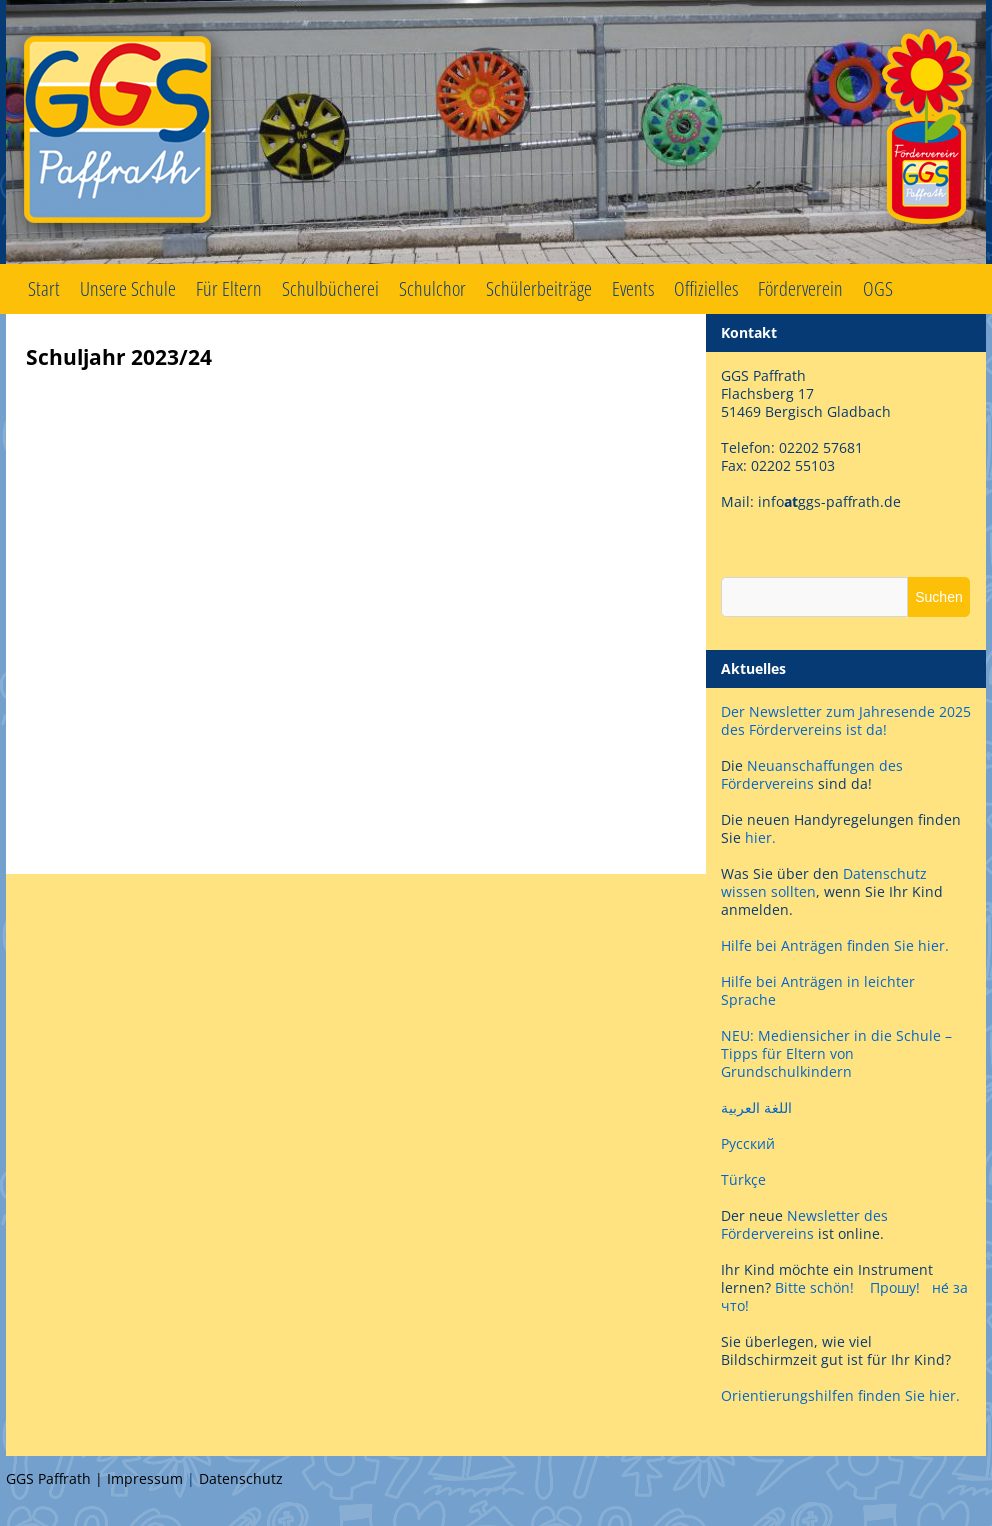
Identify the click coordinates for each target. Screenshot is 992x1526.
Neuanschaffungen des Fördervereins (812, 774)
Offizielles (706, 288)
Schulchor (432, 288)
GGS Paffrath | (56, 1478)
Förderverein (800, 288)
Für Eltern (229, 288)
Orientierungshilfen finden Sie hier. (840, 1395)
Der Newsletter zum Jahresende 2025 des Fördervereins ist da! (846, 720)
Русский (748, 1143)
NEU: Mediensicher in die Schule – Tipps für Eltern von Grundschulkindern (836, 1053)
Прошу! (895, 1287)
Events (633, 288)
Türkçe (743, 1179)
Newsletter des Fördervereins (804, 1224)
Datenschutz (241, 1478)
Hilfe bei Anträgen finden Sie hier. (837, 945)
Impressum (145, 1478)
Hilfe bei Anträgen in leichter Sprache (818, 990)
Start (44, 288)
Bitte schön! (814, 1287)
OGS (878, 288)
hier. (760, 837)
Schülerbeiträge (539, 288)
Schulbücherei (330, 288)
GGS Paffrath (496, 132)
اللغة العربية (756, 1107)
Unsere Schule (128, 288)
